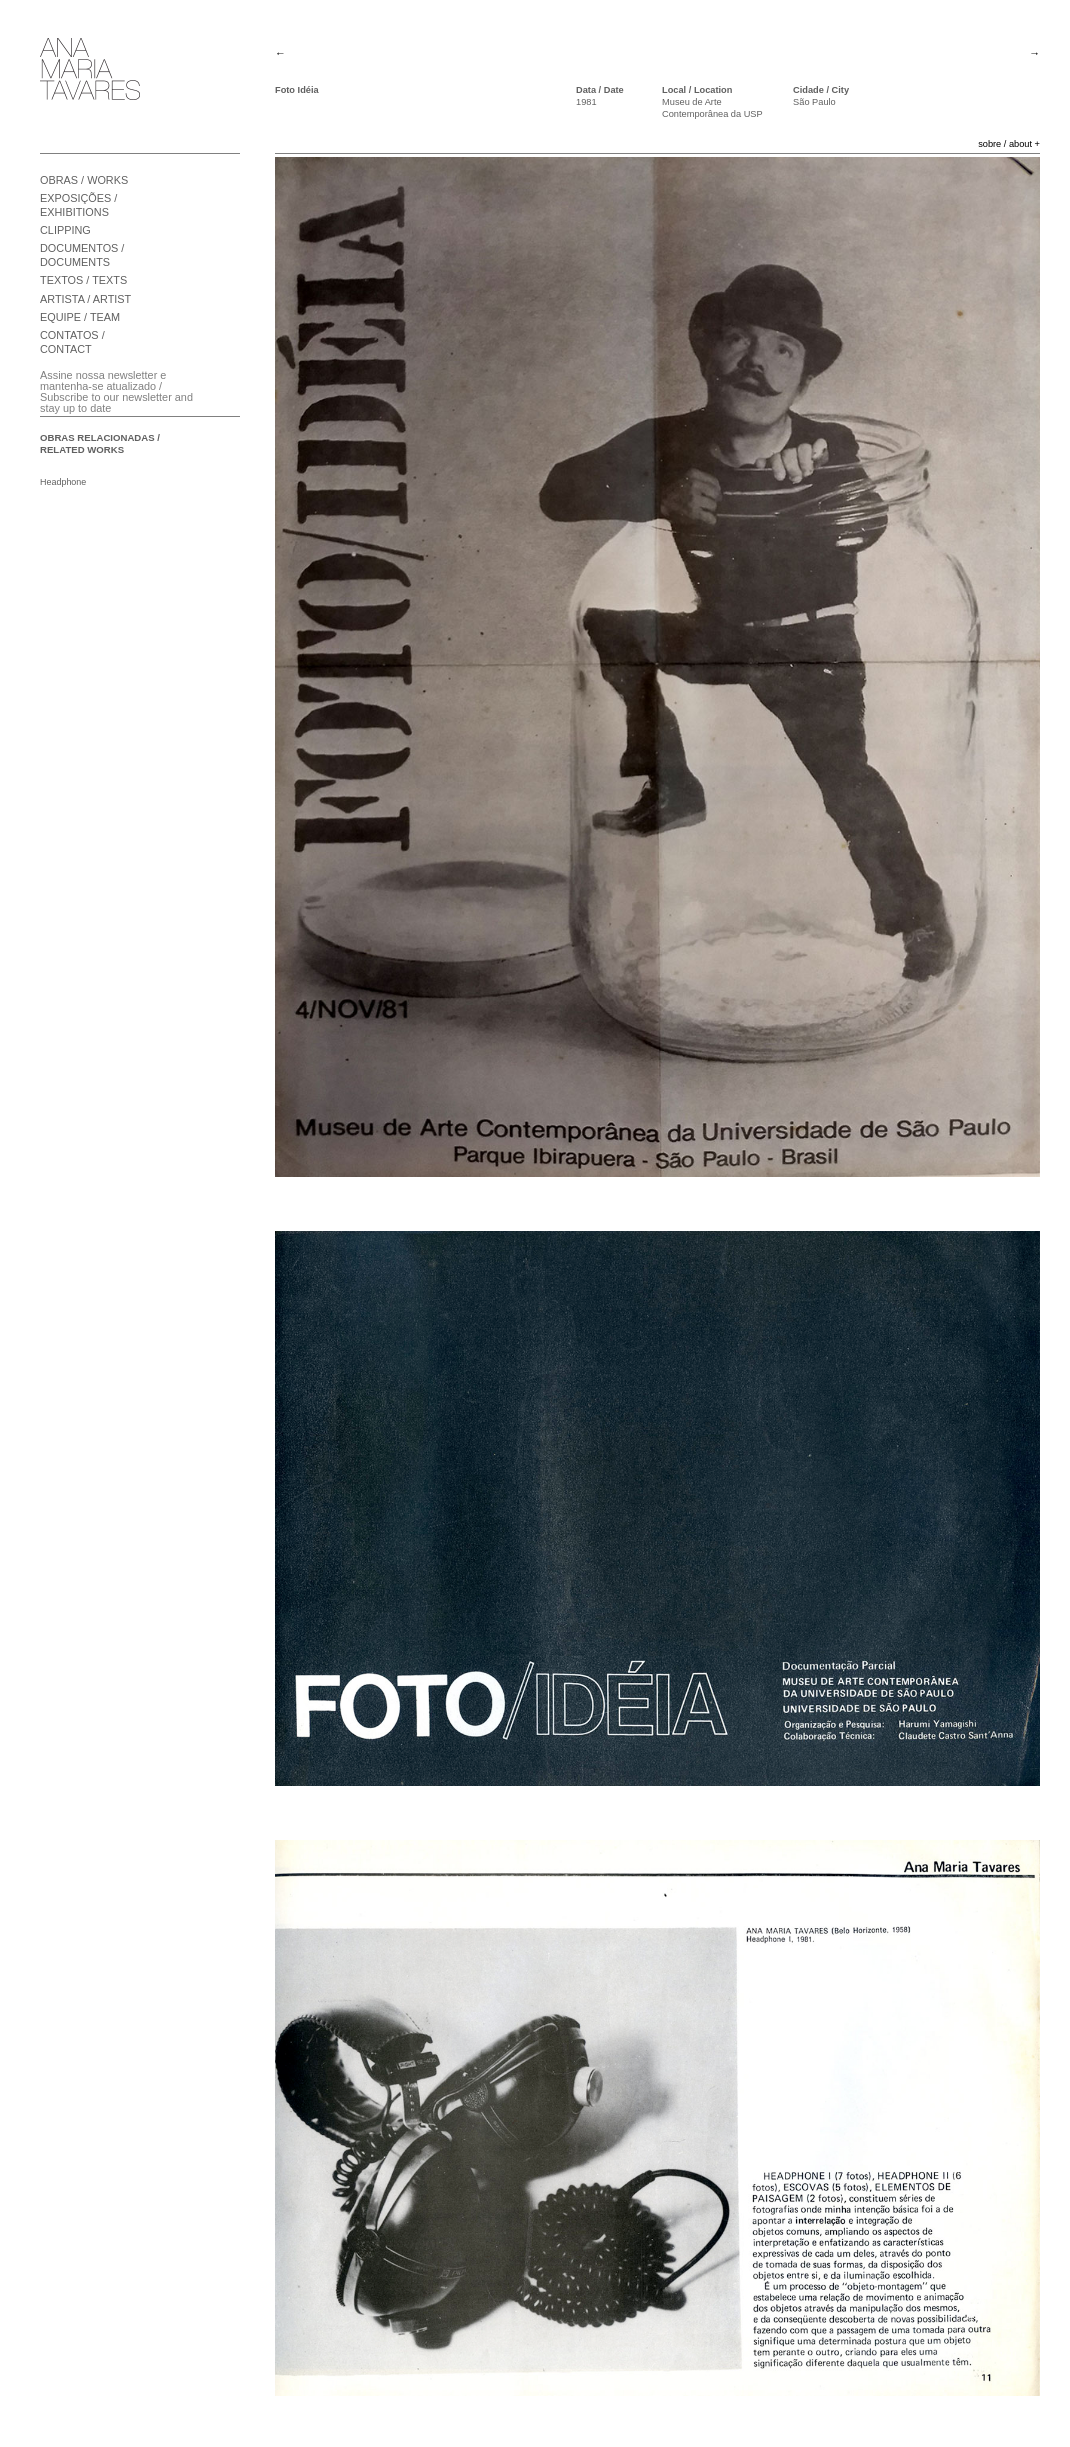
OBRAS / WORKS (84, 180)
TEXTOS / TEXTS (83, 280)
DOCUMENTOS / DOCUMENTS (82, 255)
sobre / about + (1009, 144)
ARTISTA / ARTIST (85, 299)
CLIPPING (65, 230)
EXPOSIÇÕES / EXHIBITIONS (78, 205)
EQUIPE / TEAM (80, 317)
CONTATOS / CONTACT (72, 342)
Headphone (63, 482)
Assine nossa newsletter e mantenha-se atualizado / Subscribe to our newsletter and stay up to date (116, 391)
